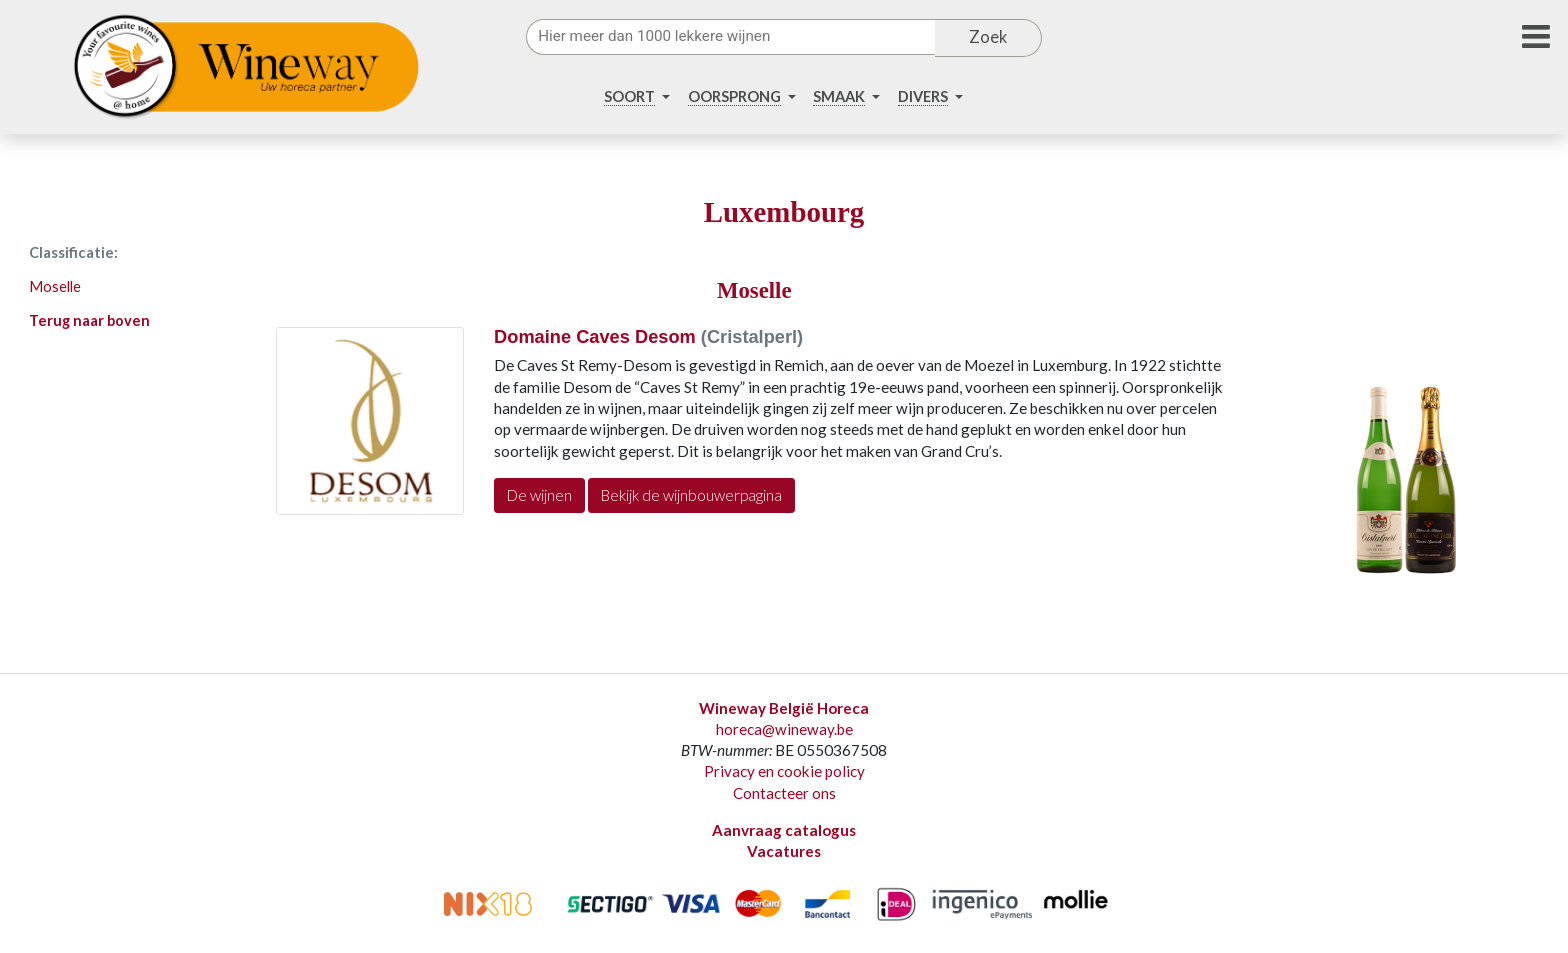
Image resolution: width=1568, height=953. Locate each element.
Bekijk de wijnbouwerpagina (691, 495)
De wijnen (539, 495)
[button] (636, 97)
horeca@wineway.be (784, 729)
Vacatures (784, 851)
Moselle (55, 286)
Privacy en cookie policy (784, 771)
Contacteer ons (784, 793)
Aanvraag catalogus (784, 830)
